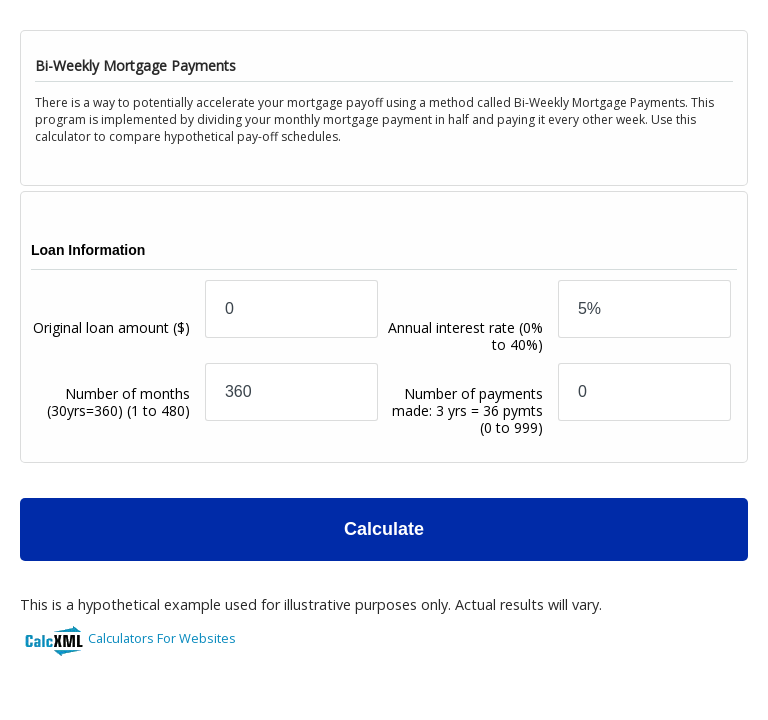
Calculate (384, 529)
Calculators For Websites (162, 638)
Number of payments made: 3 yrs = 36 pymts (467, 410)
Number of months (118, 419)
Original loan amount (111, 344)
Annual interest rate (465, 336)
